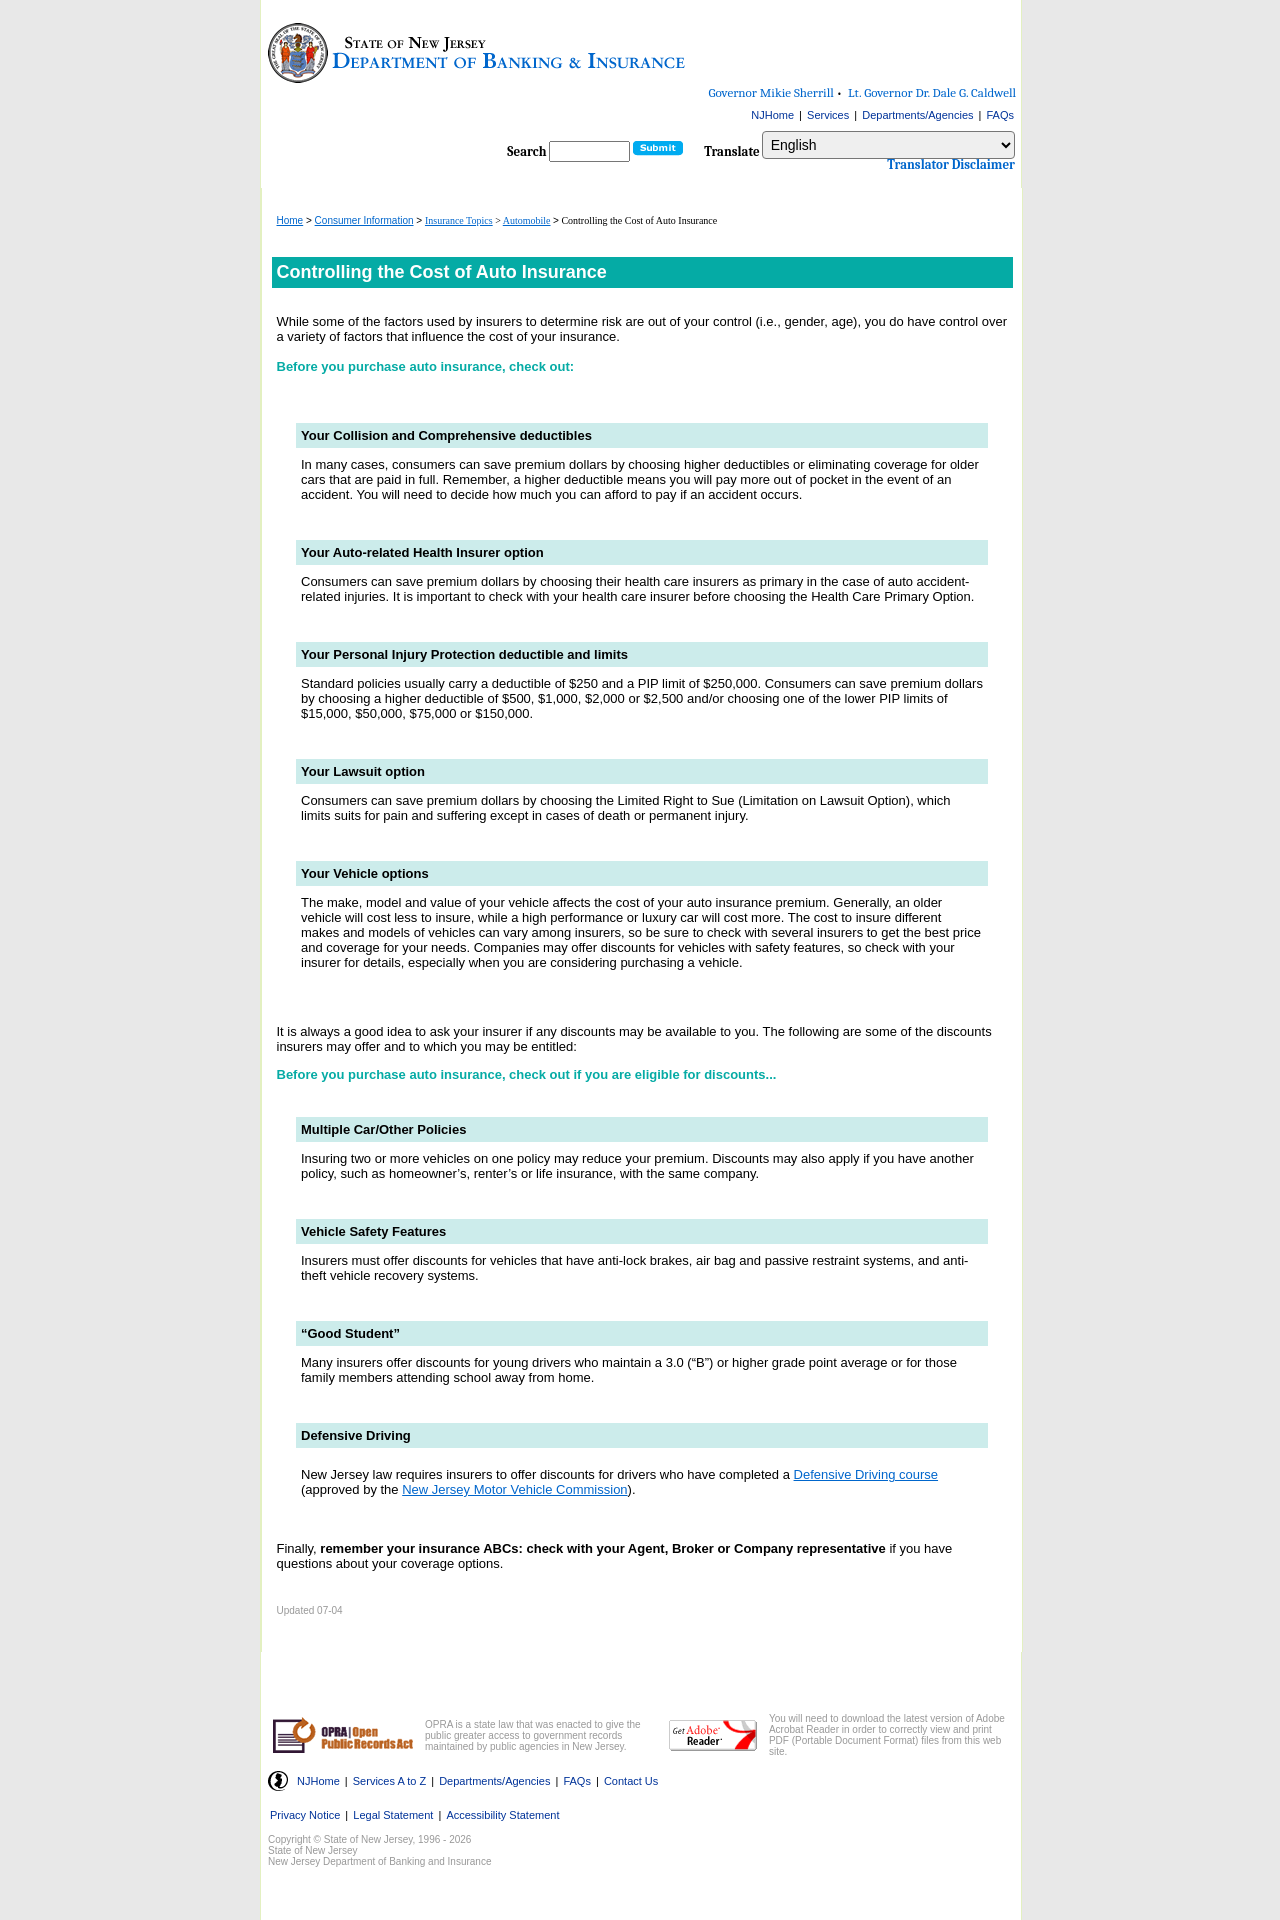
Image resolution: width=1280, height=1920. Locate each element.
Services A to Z (389, 1781)
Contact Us (631, 1781)
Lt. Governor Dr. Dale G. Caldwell (932, 92)
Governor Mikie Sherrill (771, 92)
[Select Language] (888, 145)
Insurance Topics (459, 220)
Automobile (527, 220)
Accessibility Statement (502, 1815)
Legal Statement (393, 1815)
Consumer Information (364, 220)
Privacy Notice (305, 1815)
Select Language (761, 130)
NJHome (772, 115)
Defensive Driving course (866, 1474)
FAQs (1000, 115)
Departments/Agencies (917, 115)
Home (290, 220)
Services (828, 115)
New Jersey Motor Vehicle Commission (514, 1489)
